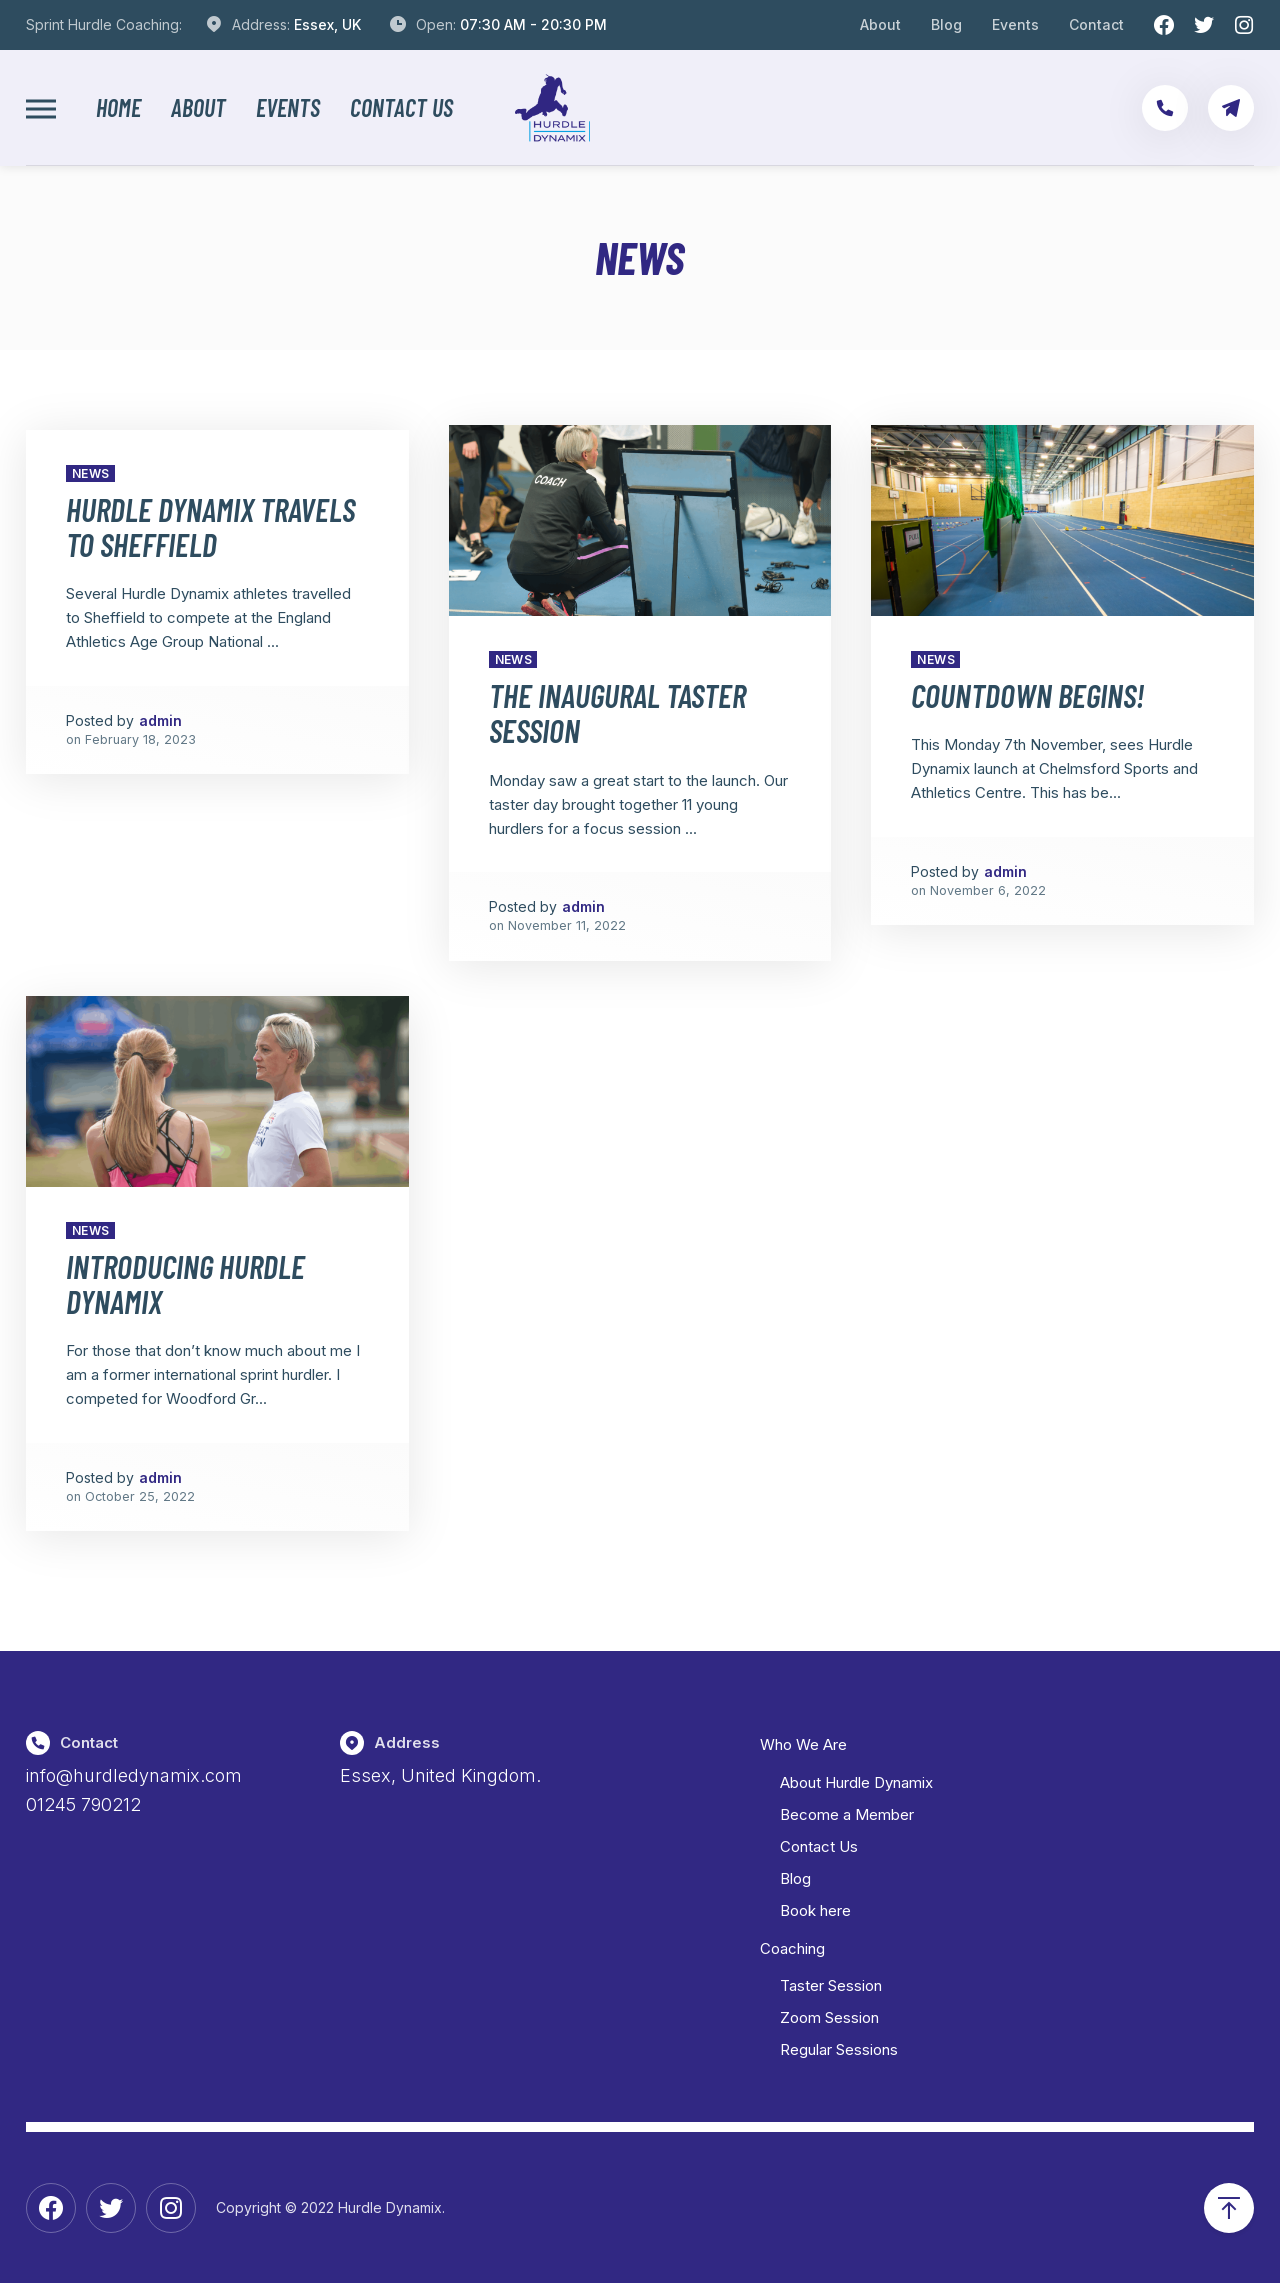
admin (160, 720)
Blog (946, 24)
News (91, 473)
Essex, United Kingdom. (440, 1775)
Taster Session (831, 1985)
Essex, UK (327, 24)
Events (1015, 24)
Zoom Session (829, 2017)
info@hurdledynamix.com (134, 1775)
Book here (815, 1910)
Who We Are (803, 1744)
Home (118, 108)
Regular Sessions (839, 2049)
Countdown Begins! (1027, 695)
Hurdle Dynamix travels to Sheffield (210, 526)
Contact (1096, 24)
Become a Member (847, 1814)
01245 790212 (83, 1804)
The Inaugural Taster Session (617, 712)
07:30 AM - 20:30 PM (533, 24)
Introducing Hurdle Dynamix (185, 1283)
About (880, 24)
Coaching (792, 1948)
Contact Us (401, 108)
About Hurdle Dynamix (856, 1782)
